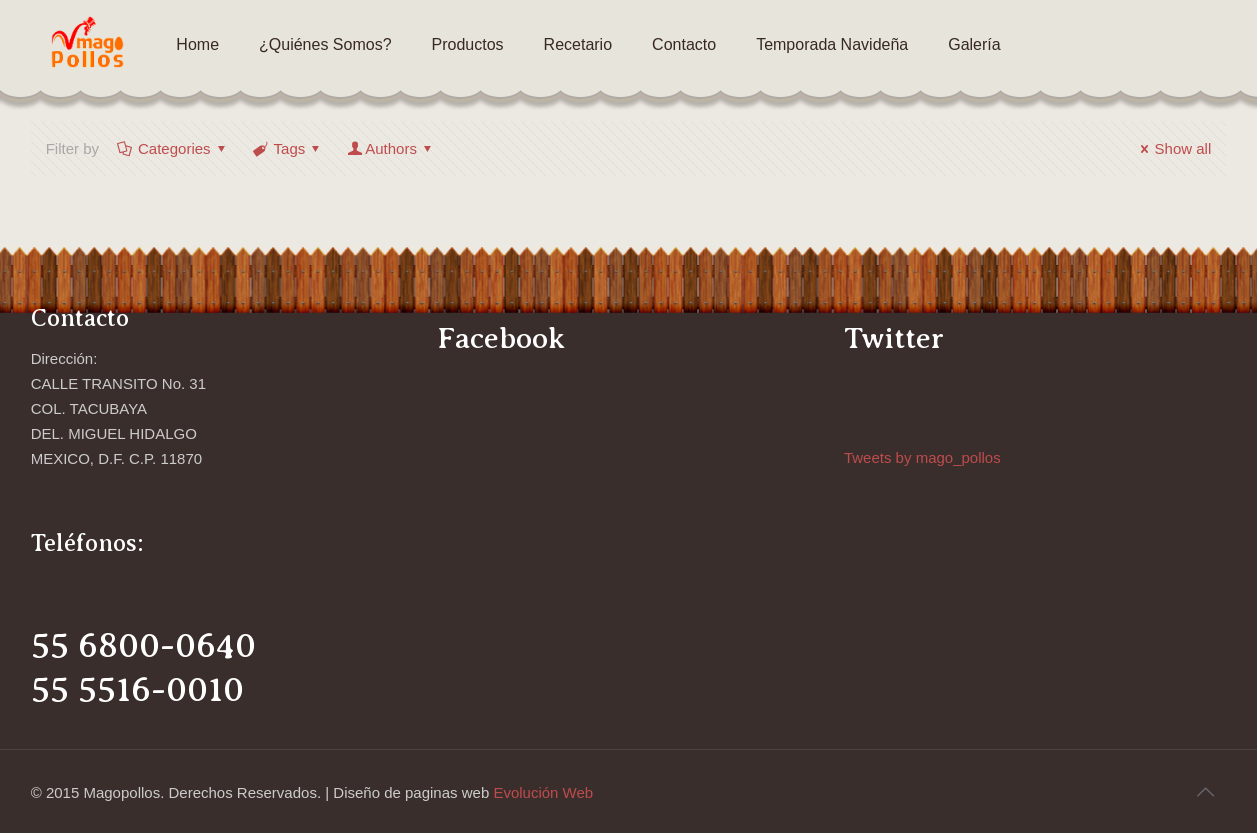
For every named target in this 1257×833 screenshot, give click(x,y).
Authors (391, 148)
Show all (1173, 148)
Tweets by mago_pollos (922, 457)
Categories (173, 148)
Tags (288, 148)
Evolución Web (543, 792)
